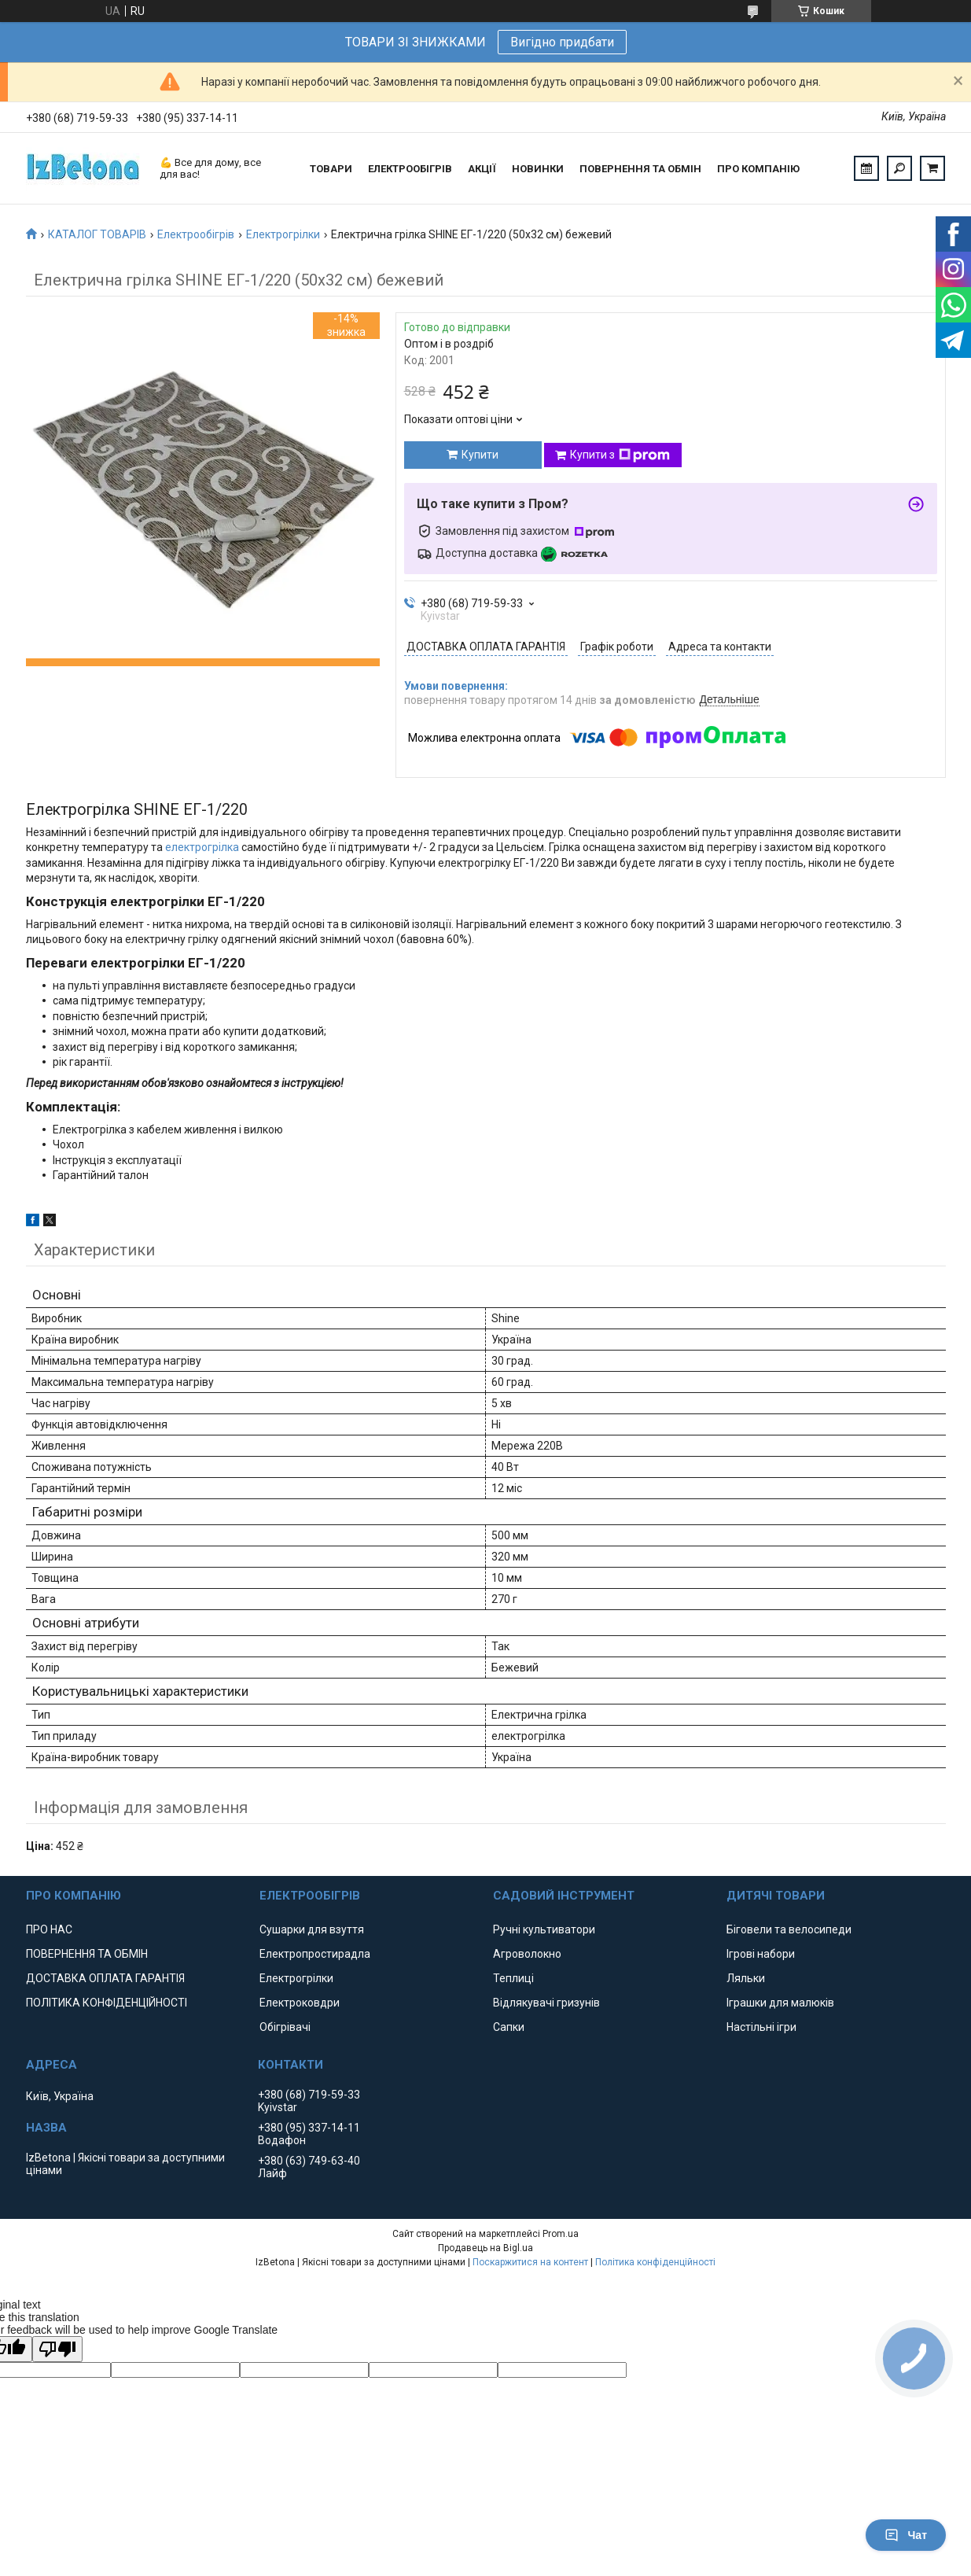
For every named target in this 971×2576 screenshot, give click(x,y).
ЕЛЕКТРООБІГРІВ (410, 169)
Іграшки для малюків (780, 2002)
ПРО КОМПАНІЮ (758, 169)
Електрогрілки (283, 234)
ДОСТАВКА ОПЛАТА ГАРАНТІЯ (105, 1978)
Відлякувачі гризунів (546, 2002)
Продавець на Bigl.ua (485, 2248)
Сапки (508, 2027)
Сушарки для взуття (311, 1929)
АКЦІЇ (482, 169)
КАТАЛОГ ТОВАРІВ (97, 234)
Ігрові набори (760, 1954)
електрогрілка (202, 847)
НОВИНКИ (538, 169)
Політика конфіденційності (655, 2262)
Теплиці (513, 1978)
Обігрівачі (285, 2027)
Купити (480, 454)
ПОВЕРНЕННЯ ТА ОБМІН (640, 169)
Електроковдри (299, 2002)
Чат (906, 2535)
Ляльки (745, 1978)
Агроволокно (527, 1954)
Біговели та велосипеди (788, 1929)
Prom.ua (561, 2233)
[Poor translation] (57, 2349)
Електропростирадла (314, 1954)
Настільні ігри (761, 2027)
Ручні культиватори (544, 1929)
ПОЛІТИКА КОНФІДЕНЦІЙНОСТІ (106, 2002)
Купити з (620, 455)
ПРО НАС (49, 1929)
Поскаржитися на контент (530, 2262)
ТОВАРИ (331, 169)
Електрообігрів (195, 234)
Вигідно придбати (562, 42)
